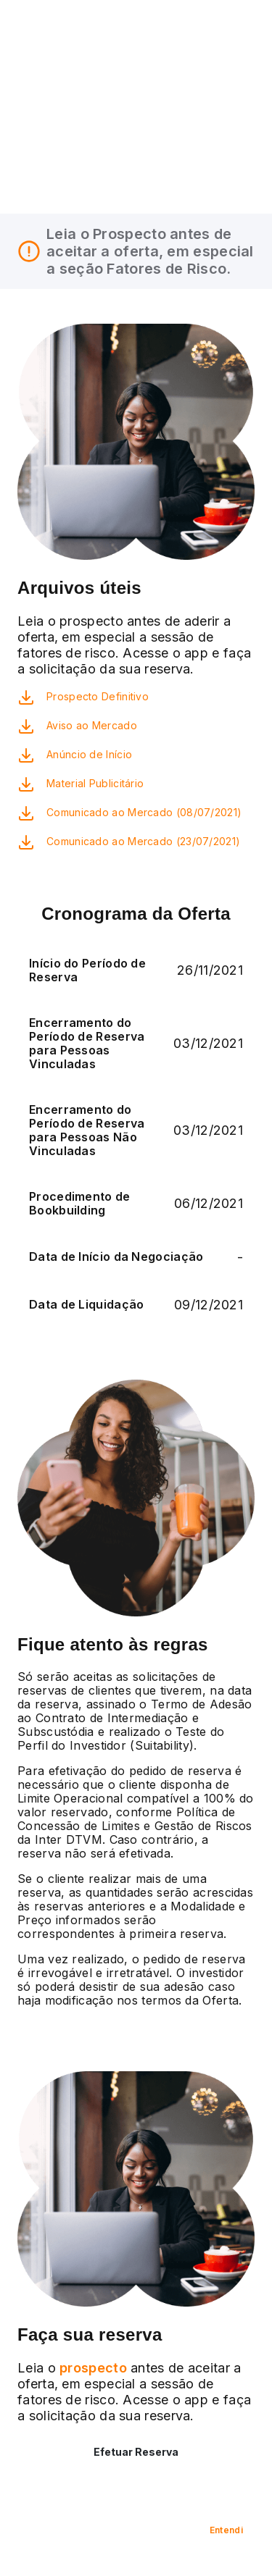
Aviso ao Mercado (91, 725)
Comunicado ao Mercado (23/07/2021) (143, 841)
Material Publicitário (95, 783)
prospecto (91, 2367)
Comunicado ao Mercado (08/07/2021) (144, 812)
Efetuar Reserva (136, 2452)
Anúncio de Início (89, 754)
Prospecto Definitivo (97, 696)
